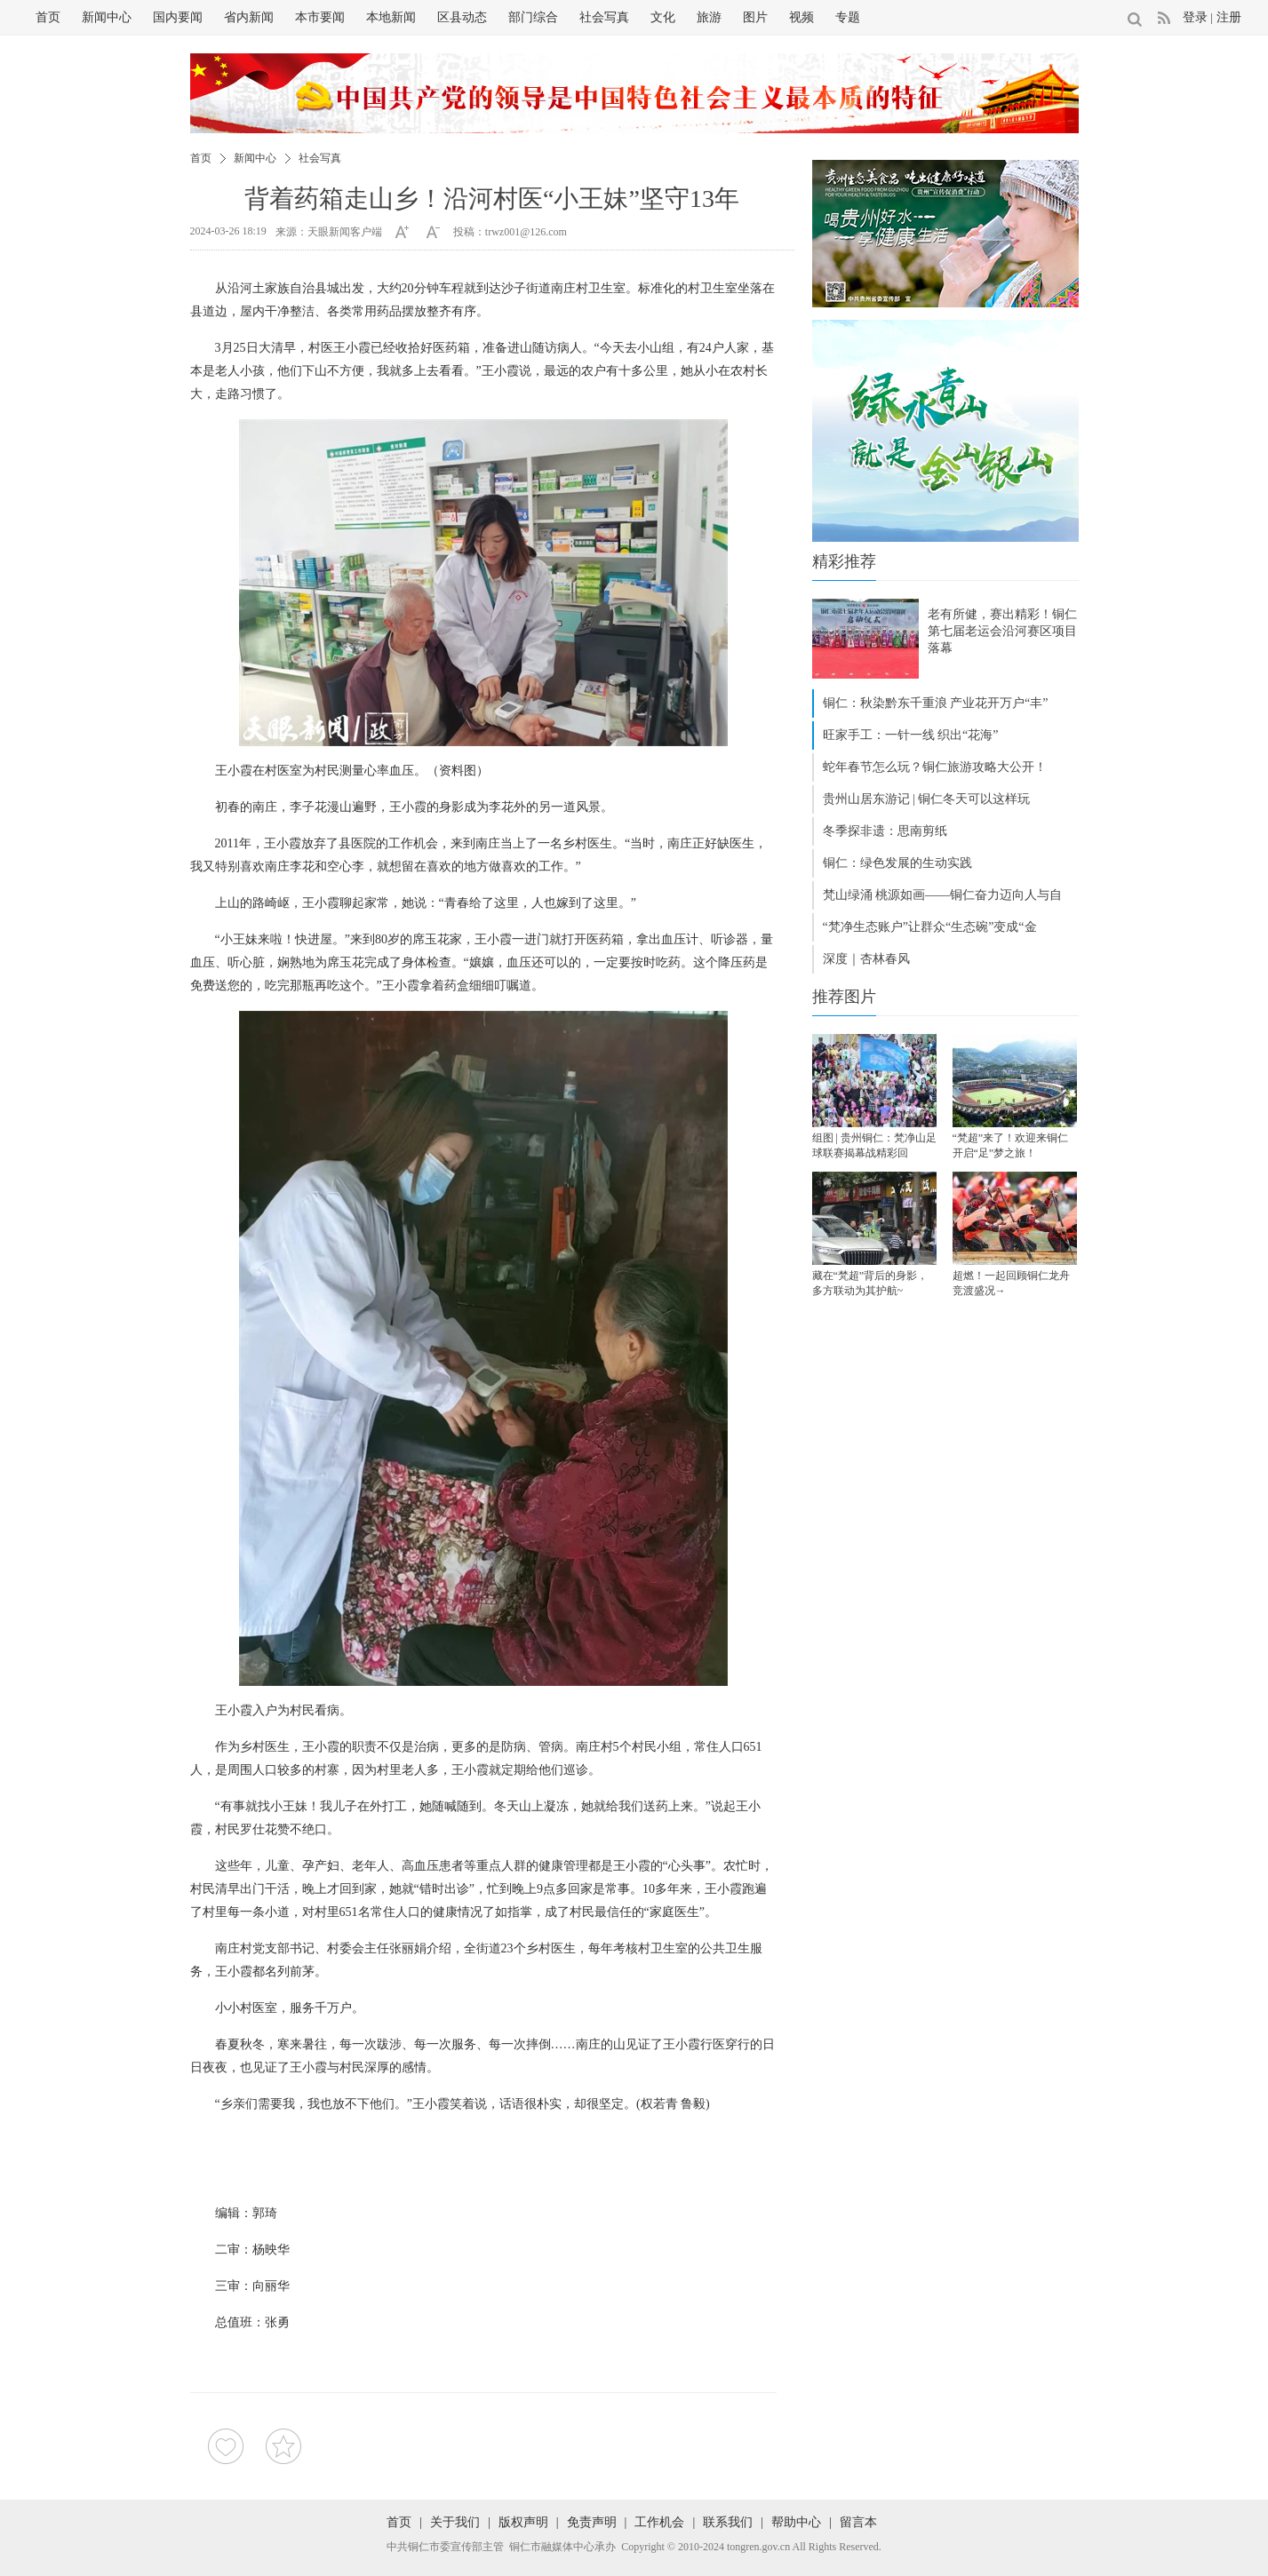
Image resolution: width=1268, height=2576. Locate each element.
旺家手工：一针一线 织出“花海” (911, 735)
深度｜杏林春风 (866, 959)
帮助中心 (796, 2522)
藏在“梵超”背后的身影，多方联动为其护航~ (870, 1283)
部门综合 (533, 17)
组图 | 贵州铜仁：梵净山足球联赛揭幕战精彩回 (874, 1145)
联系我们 (728, 2522)
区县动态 (462, 17)
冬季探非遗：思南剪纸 (885, 831)
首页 (48, 17)
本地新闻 (391, 17)
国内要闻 (178, 17)
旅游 (709, 17)
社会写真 (604, 17)
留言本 (858, 2522)
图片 (755, 17)
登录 (1195, 17)
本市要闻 (320, 17)
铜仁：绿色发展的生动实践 (897, 863)
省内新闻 (249, 17)
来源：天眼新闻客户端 (328, 232)
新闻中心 (107, 17)
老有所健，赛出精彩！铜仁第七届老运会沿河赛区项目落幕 (1002, 631)
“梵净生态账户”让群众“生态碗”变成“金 (930, 927)
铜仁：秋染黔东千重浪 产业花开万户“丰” (936, 703)
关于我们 (455, 2522)
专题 (847, 17)
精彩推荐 (844, 561)
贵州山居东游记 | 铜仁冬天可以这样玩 (927, 799)
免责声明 (592, 2522)
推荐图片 (844, 997)
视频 (801, 17)
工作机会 (659, 2522)
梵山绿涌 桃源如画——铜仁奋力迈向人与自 (943, 895)
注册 (1228, 17)
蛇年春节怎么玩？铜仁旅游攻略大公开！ (935, 767)
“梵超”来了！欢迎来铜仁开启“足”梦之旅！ (1011, 1145)
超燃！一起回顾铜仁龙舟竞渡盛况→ (1011, 1283)
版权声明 (523, 2522)
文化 (662, 17)
